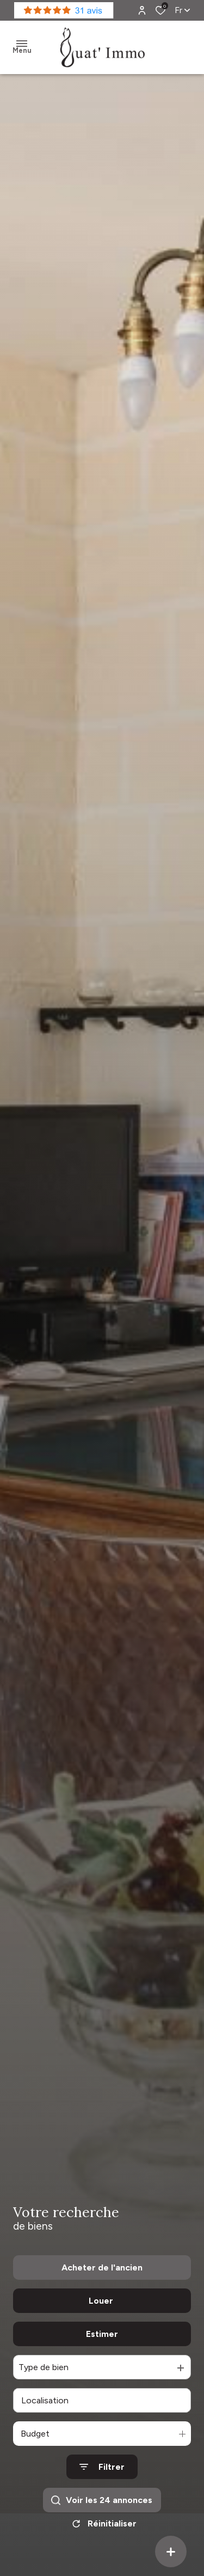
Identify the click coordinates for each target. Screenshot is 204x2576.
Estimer (102, 2334)
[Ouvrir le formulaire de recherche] (102, 2467)
